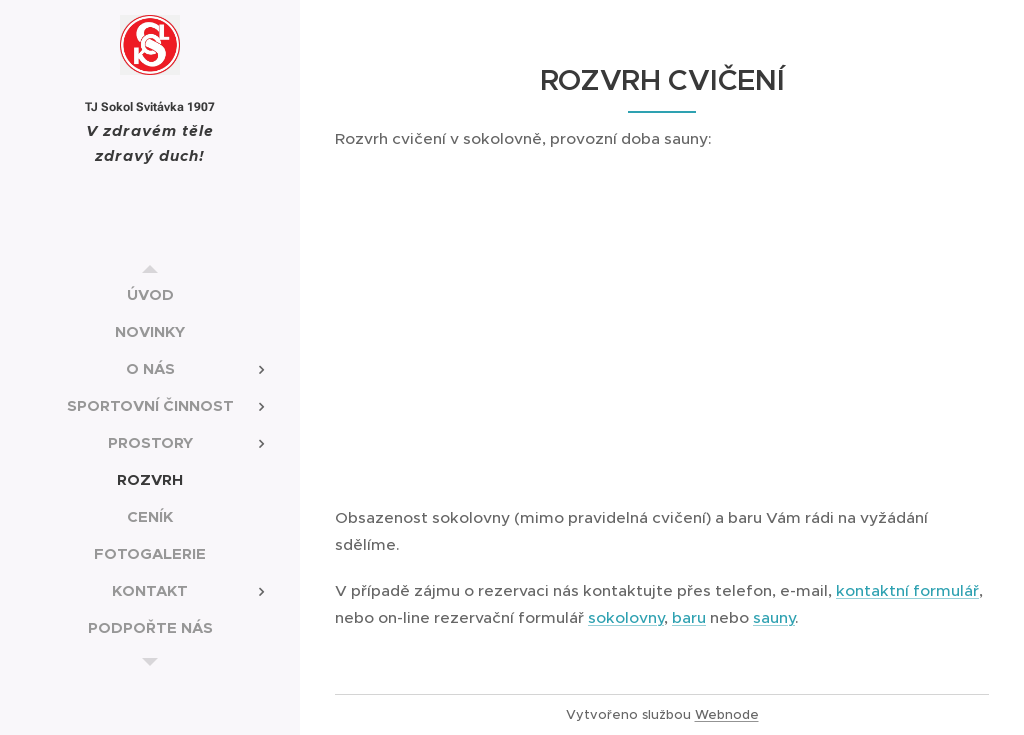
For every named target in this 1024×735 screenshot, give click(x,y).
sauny (774, 617)
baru (689, 617)
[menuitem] (150, 294)
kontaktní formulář (907, 590)
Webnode (727, 714)
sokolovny (626, 617)
